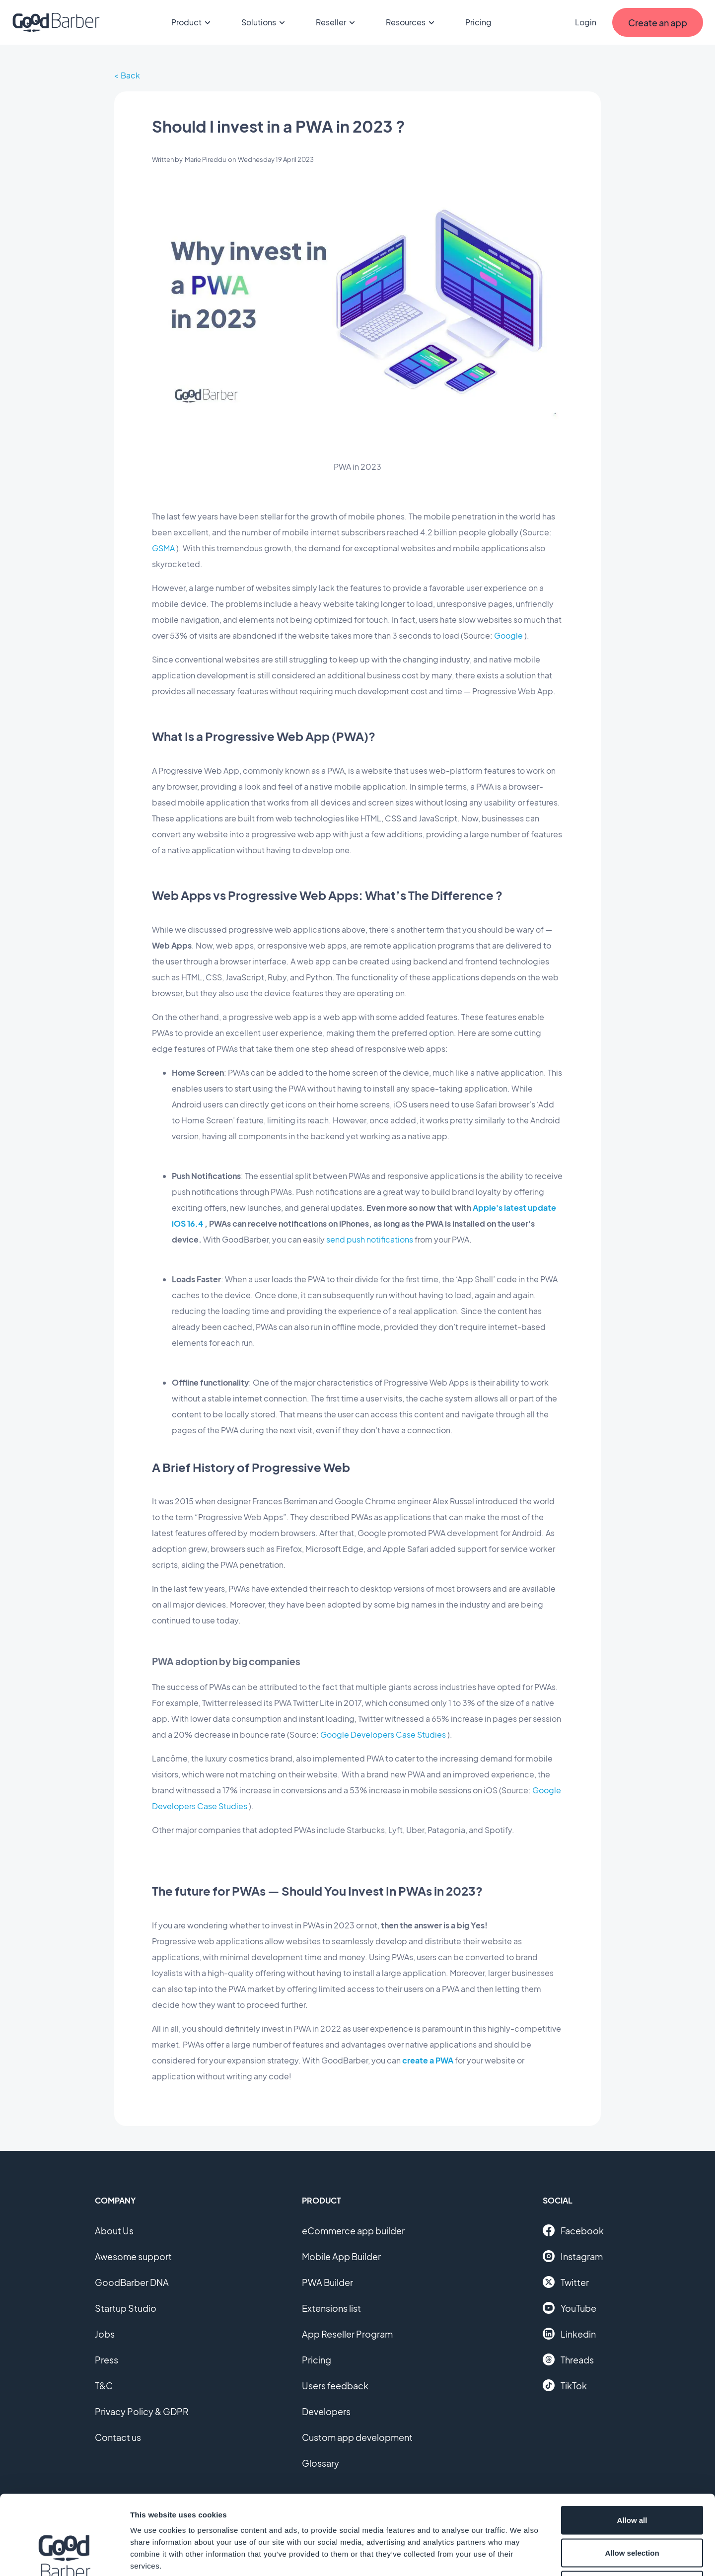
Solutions (264, 22)
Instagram (573, 2256)
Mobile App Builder (341, 2256)
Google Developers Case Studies (383, 1734)
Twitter (566, 2282)
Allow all (632, 2445)
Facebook (573, 2230)
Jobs (105, 2334)
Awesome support (133, 2256)
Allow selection (632, 2478)
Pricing (478, 22)
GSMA (163, 548)
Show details (521, 2556)
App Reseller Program (347, 2334)
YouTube (569, 2308)
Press (106, 2359)
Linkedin (569, 2334)
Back (130, 75)
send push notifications (369, 1239)
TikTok (565, 2385)
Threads (568, 2359)
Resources (411, 22)
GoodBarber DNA (132, 2282)
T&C (104, 2385)
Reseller (337, 22)
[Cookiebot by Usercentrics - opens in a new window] (64, 2556)
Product (192, 22)
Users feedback (335, 2385)
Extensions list (331, 2308)
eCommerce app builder (353, 2230)
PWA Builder (327, 2282)
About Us (114, 2230)
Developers (326, 2411)
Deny (632, 2510)
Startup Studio (125, 2308)
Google (508, 635)
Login (585, 22)
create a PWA (427, 2060)
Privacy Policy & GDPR (142, 2411)
